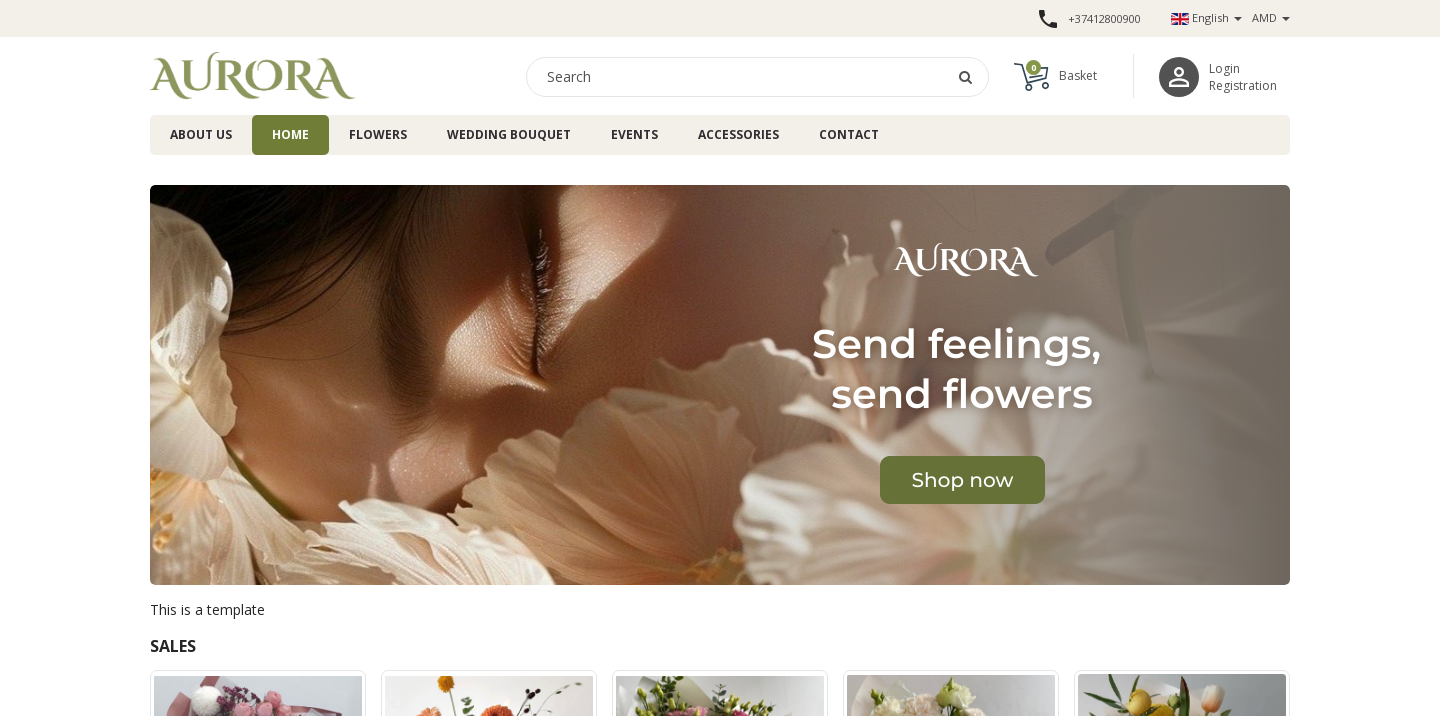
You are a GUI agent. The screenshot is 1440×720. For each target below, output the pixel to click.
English (1206, 17)
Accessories (738, 134)
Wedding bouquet (509, 134)
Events (634, 134)
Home (290, 134)
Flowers (378, 134)
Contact (849, 134)
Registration (1243, 85)
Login (1224, 68)
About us (201, 134)
